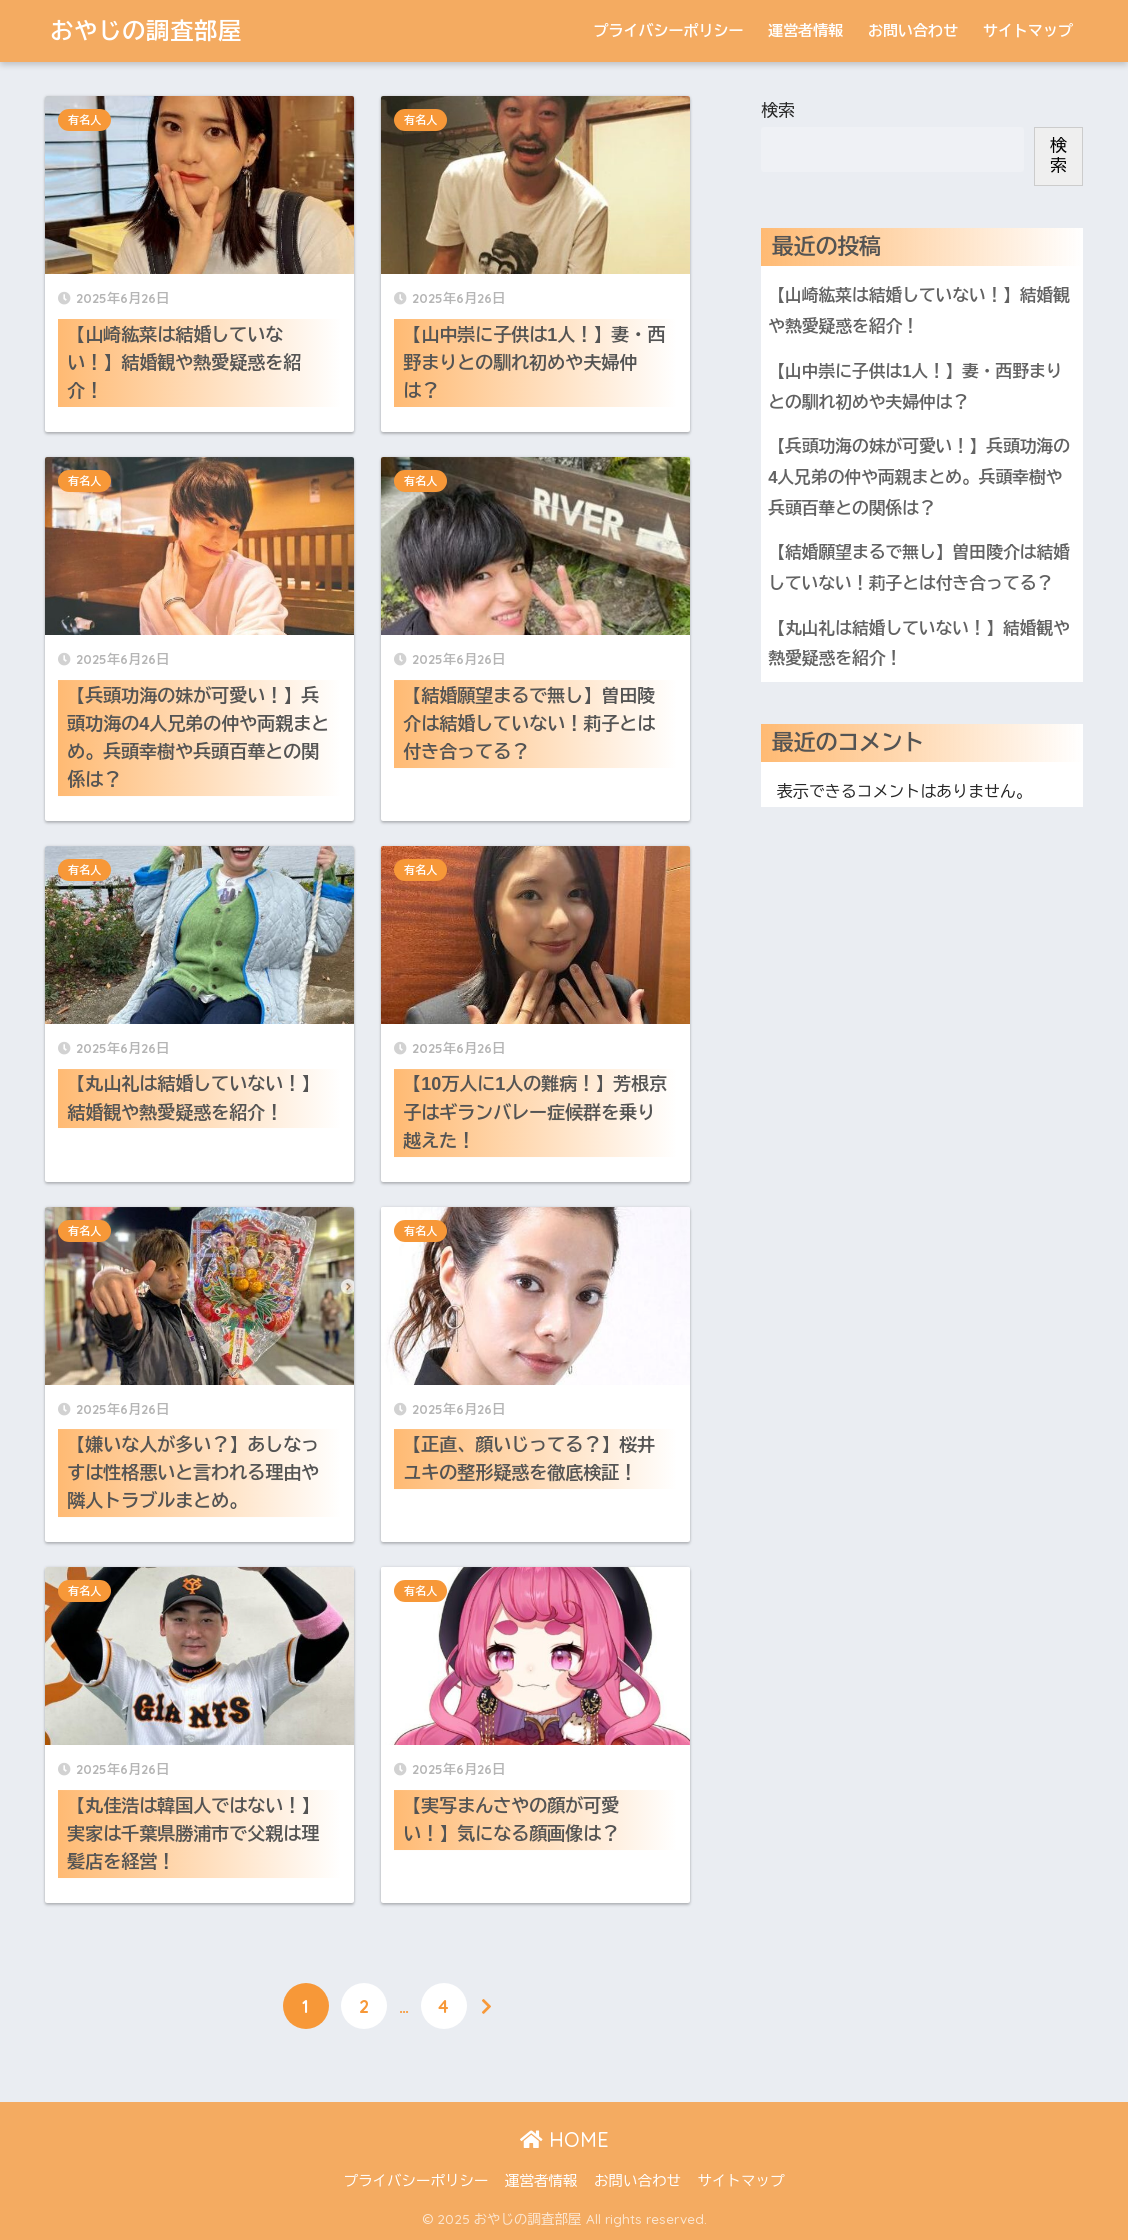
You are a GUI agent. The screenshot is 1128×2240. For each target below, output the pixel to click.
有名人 (84, 120)
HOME (564, 2139)
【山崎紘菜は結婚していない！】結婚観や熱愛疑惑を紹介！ (919, 311)
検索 (778, 110)
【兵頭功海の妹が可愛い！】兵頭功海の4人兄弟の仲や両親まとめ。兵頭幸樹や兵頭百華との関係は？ (919, 477)
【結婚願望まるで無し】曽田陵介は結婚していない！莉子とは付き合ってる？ (919, 568)
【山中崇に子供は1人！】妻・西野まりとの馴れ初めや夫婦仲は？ (915, 387)
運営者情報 (805, 30)
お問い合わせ (913, 30)
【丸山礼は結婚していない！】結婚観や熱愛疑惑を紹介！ (919, 644)
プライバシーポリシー (669, 30)
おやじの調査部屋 (146, 30)
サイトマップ (1028, 30)
